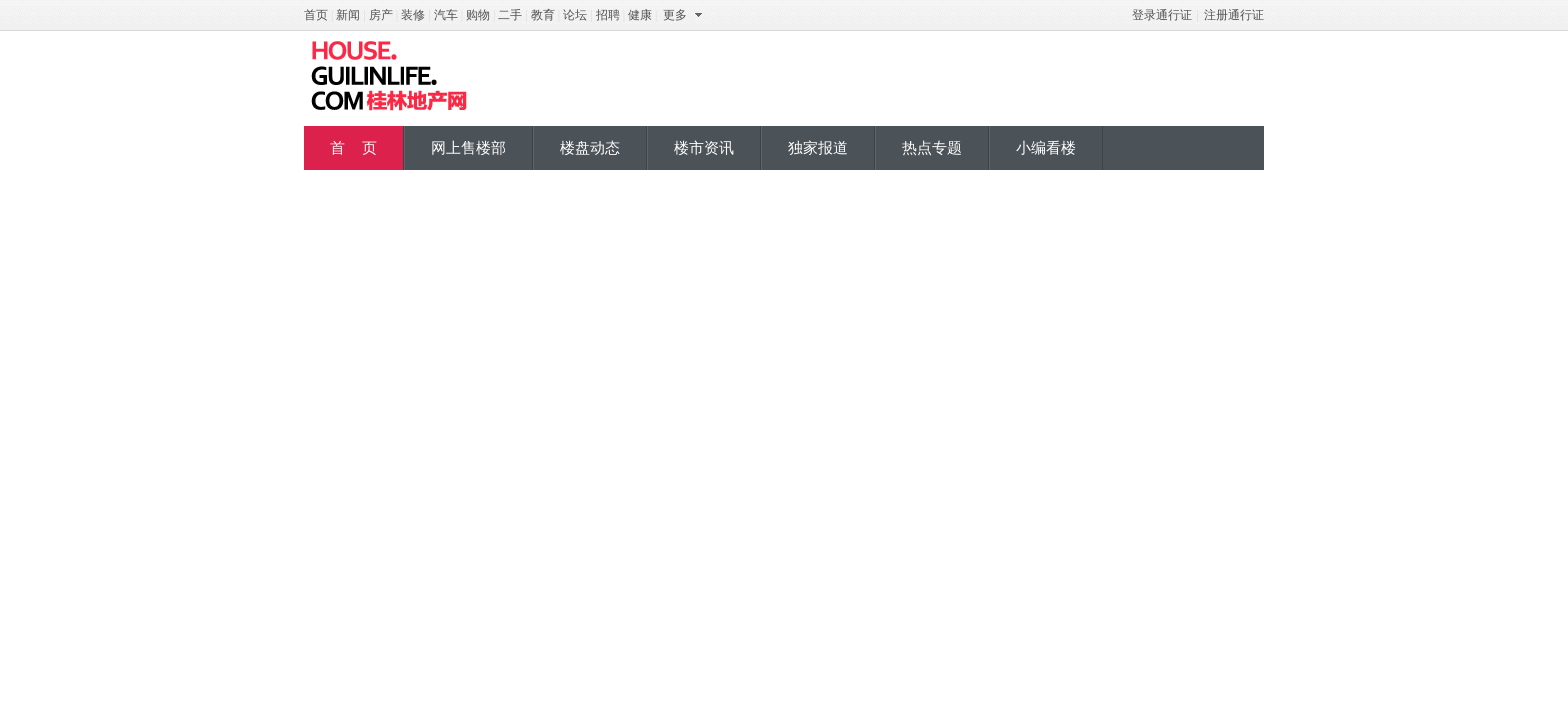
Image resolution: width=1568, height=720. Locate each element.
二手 (510, 15)
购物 (478, 15)
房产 (381, 15)
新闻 (348, 15)
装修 (413, 15)
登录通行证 (1162, 15)
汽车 (446, 15)
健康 (640, 15)
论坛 (575, 15)
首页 (316, 15)
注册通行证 (1234, 15)
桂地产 (389, 76)
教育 (543, 15)
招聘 (608, 15)
